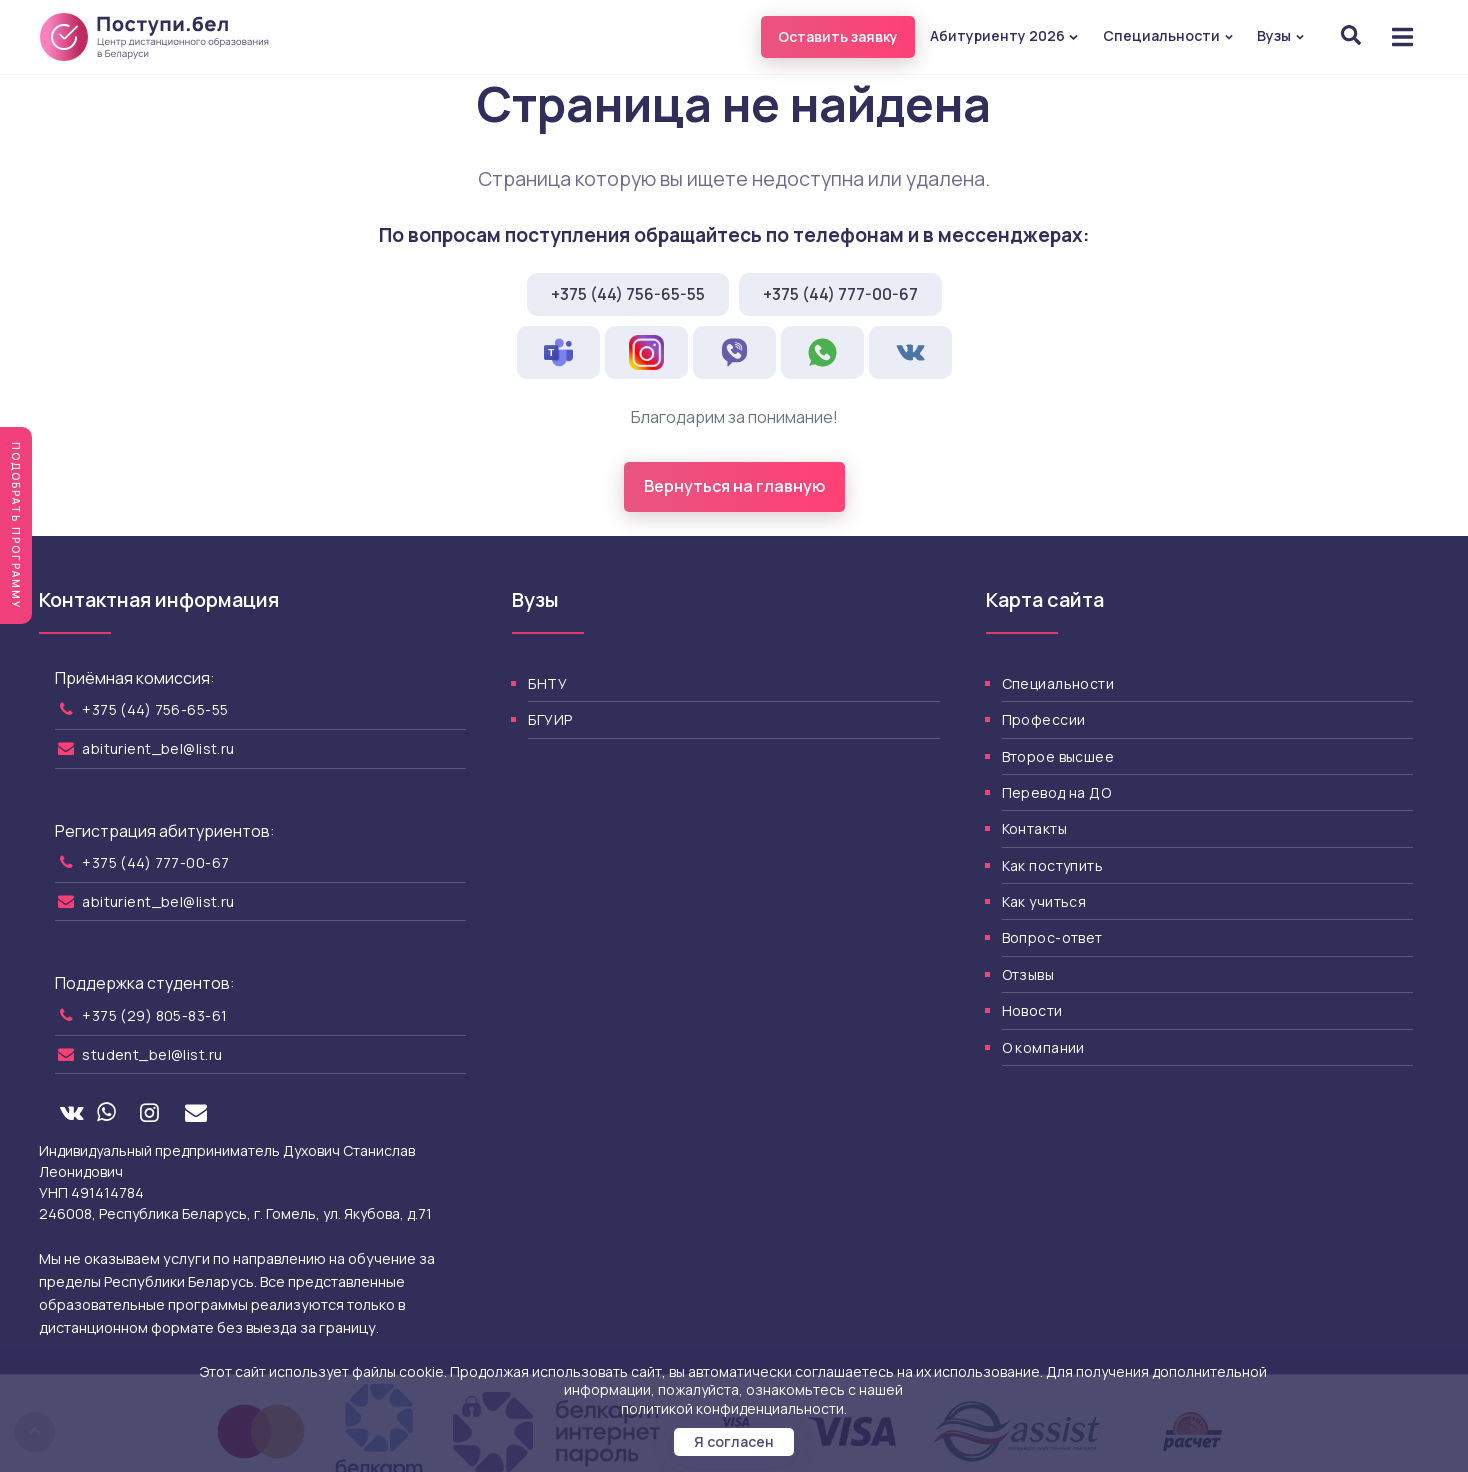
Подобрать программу (16, 525)
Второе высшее (1058, 756)
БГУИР (550, 719)
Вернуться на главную (734, 486)
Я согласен (734, 1441)
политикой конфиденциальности (732, 1408)
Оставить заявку (838, 36)
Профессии (1044, 719)
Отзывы (1028, 974)
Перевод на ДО (1056, 792)
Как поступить (1052, 865)
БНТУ (547, 683)
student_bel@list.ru (152, 1054)
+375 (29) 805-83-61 (154, 1015)
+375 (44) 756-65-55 (628, 294)
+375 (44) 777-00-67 (840, 294)
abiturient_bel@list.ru (158, 748)
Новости (1032, 1010)
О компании (1043, 1047)
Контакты (1034, 828)
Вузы (1281, 35)
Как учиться (1044, 901)
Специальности (1168, 35)
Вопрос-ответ (1052, 937)
